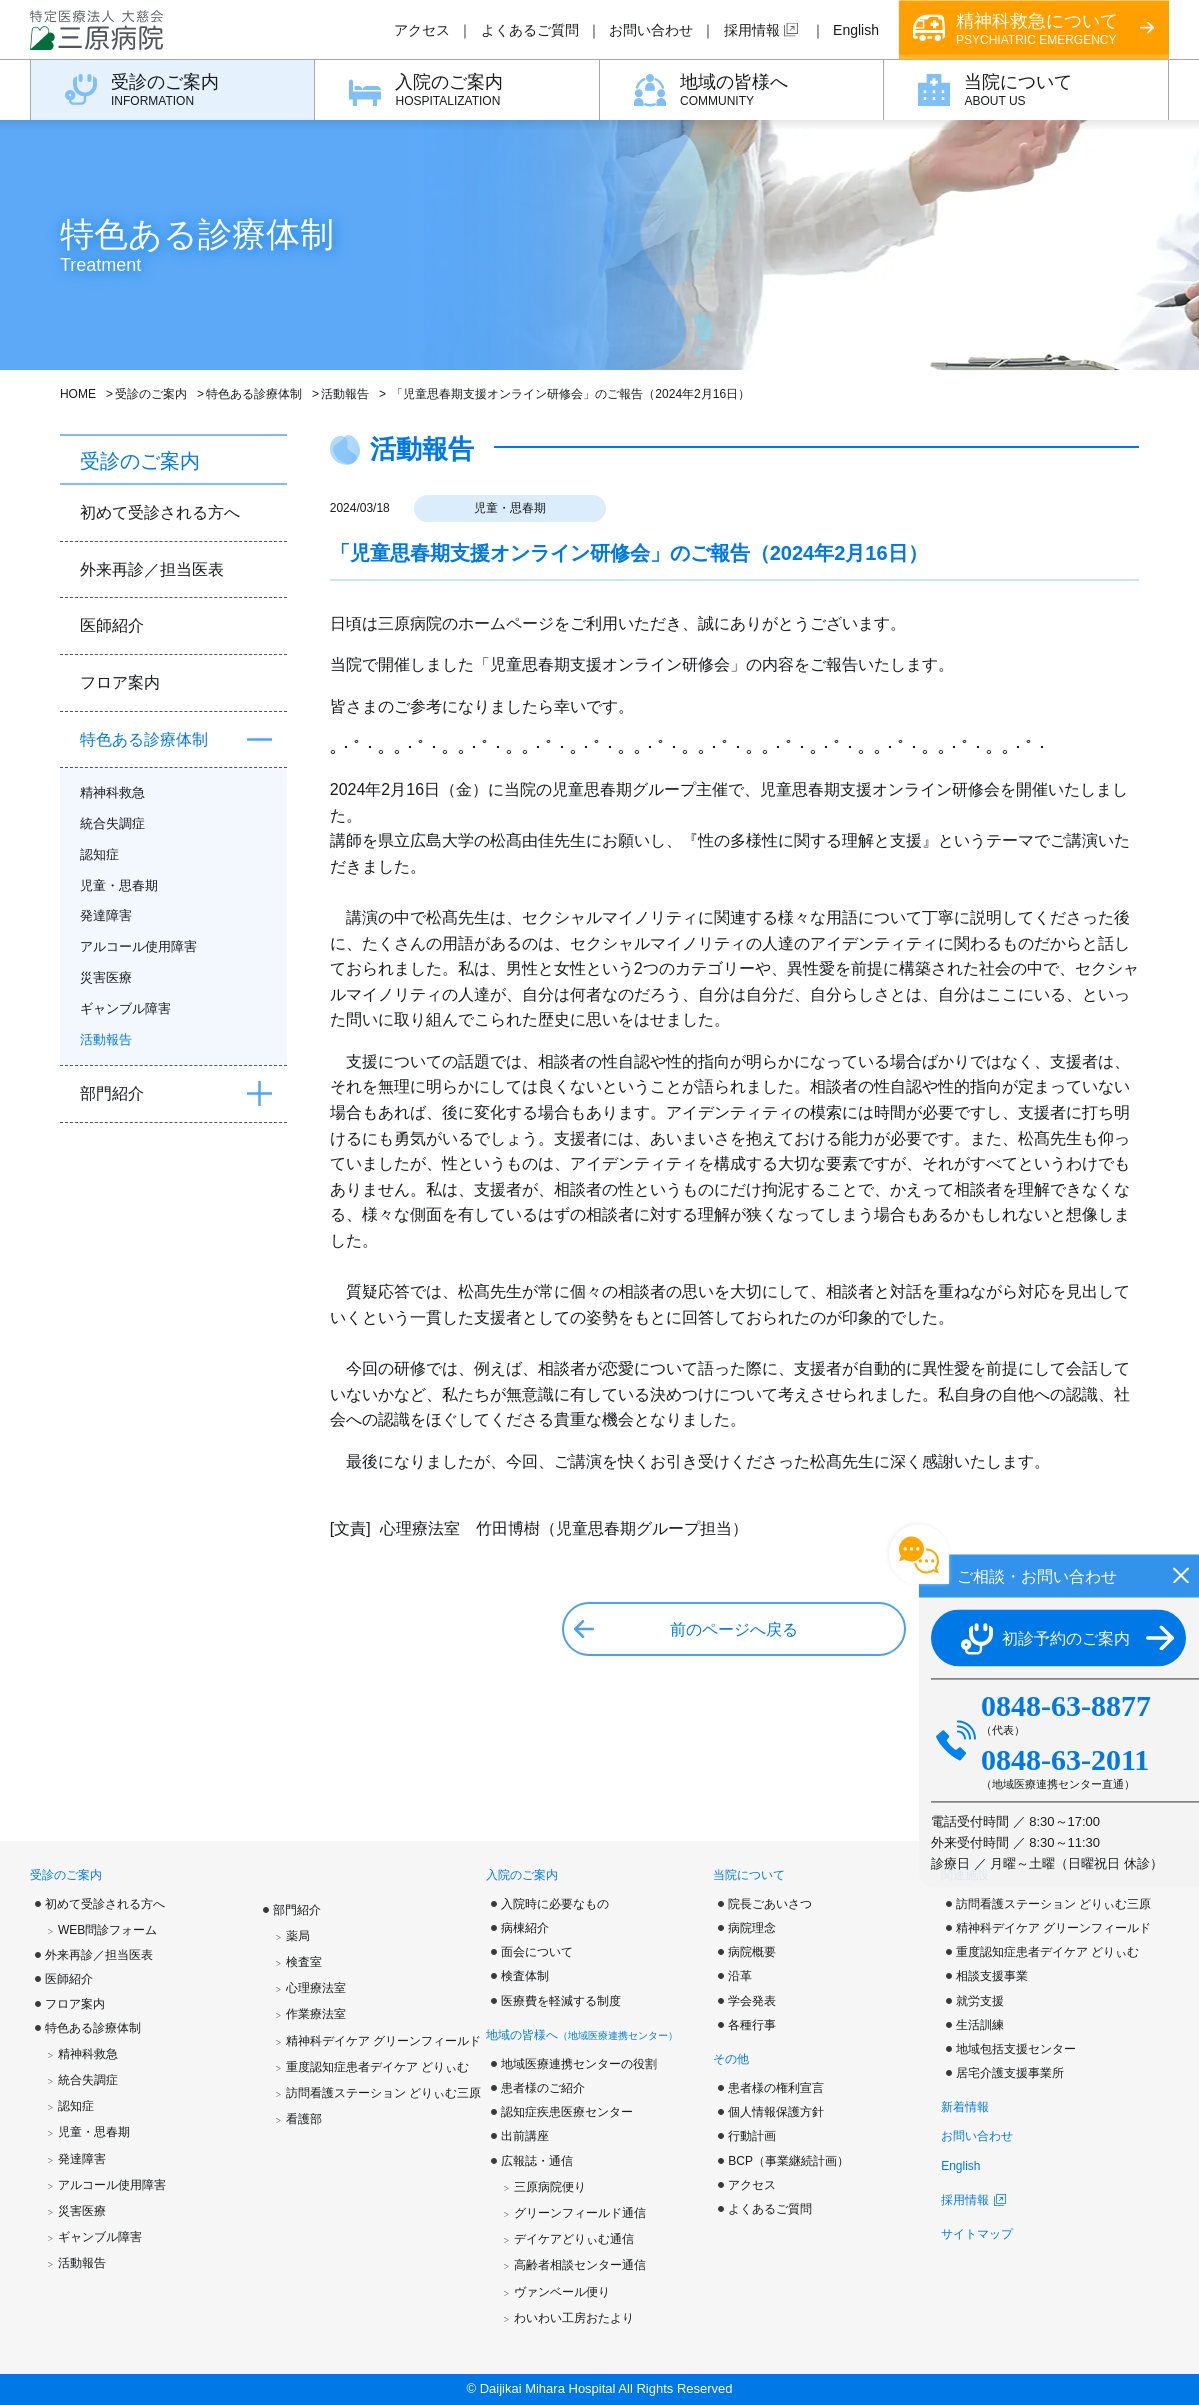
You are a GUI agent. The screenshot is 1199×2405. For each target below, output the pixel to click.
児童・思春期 (510, 508)
